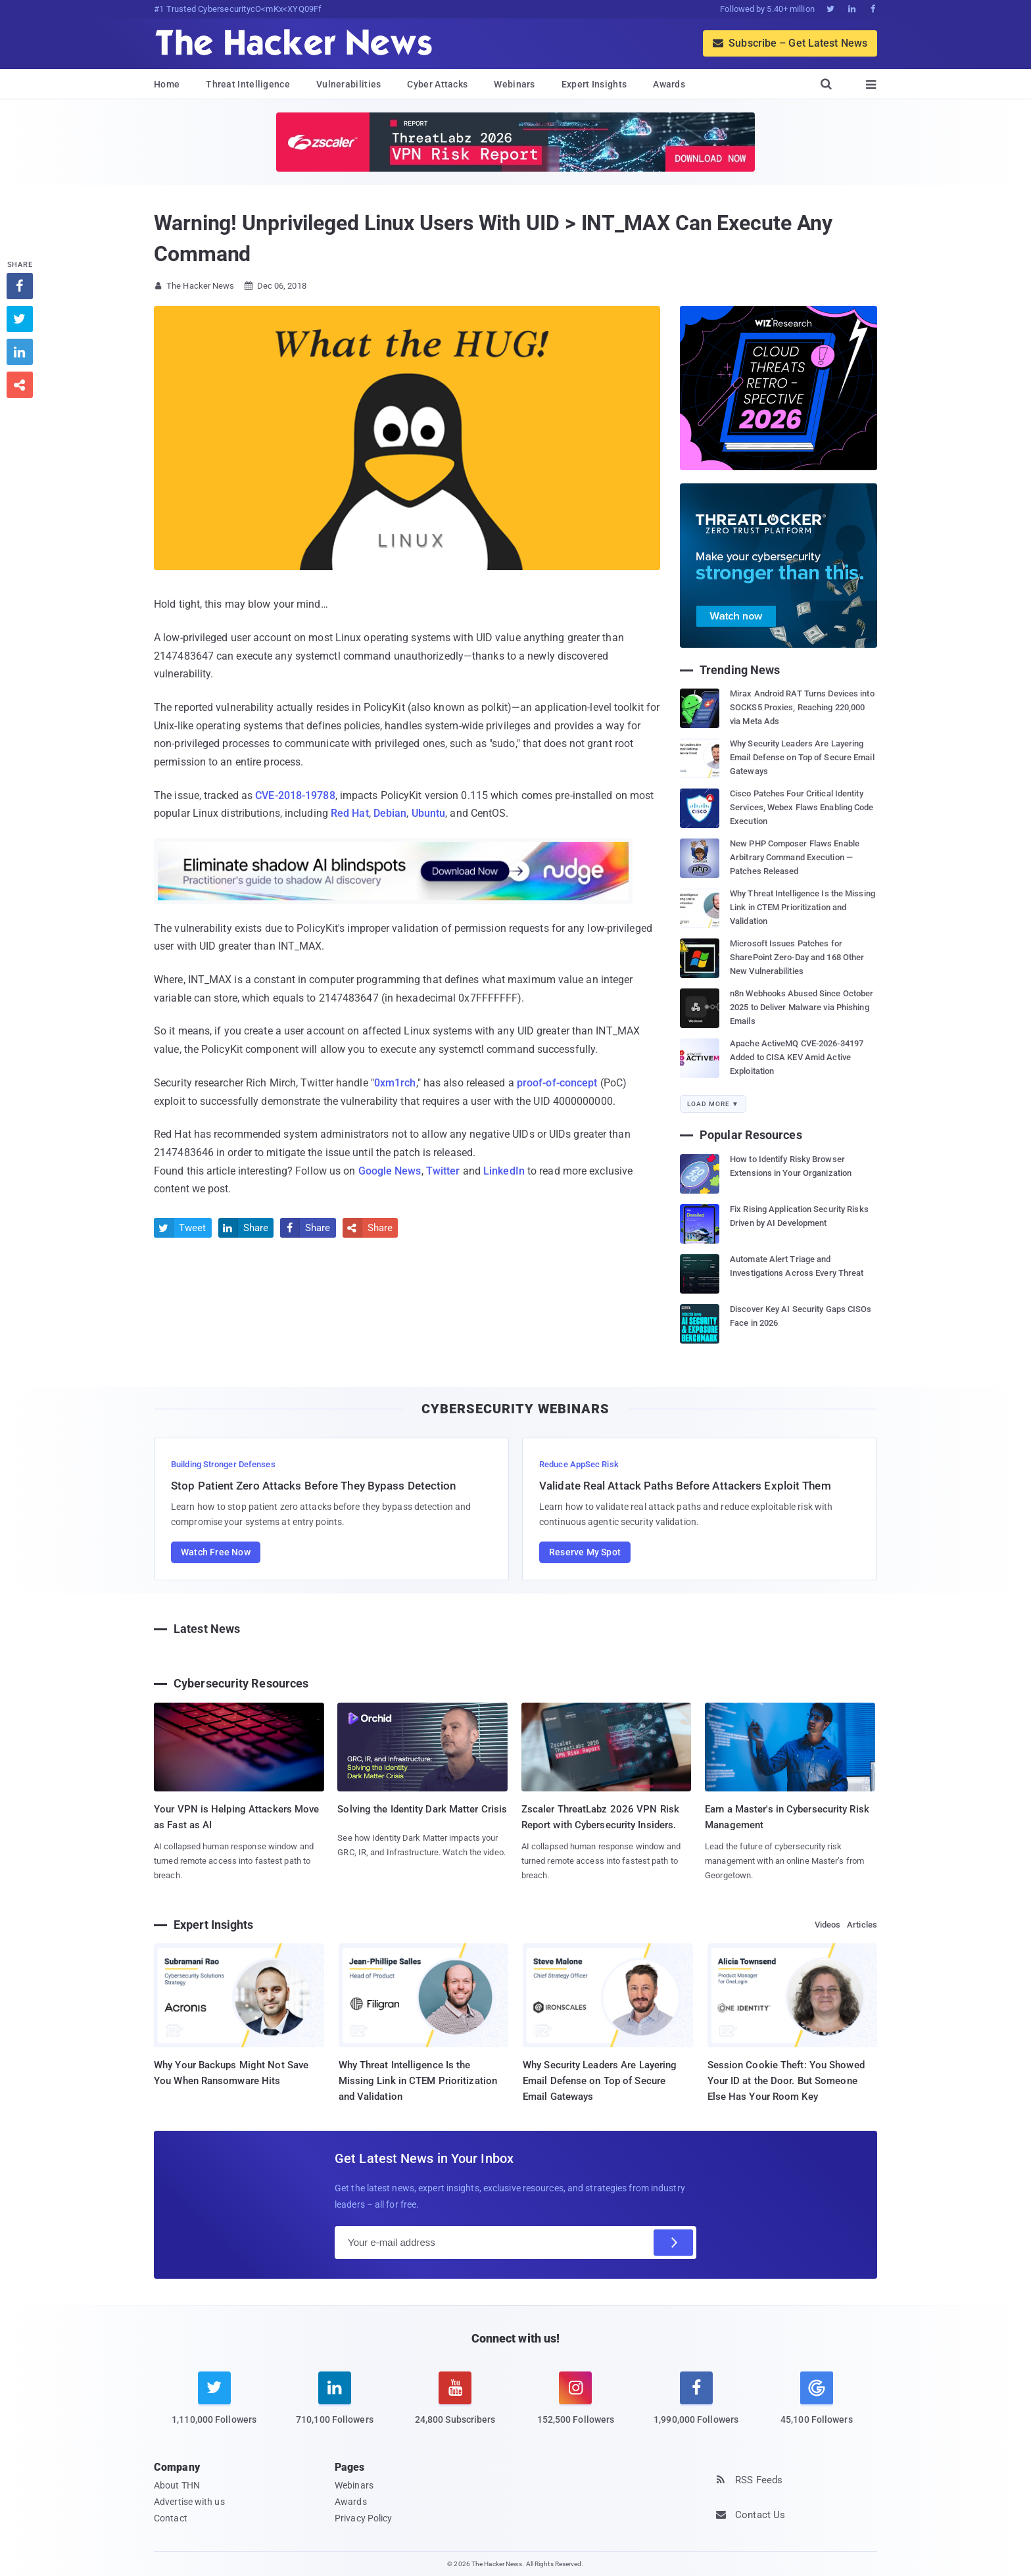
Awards (669, 84)
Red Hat (350, 813)
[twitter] (214, 2406)
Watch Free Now (216, 1552)
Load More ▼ (713, 1103)
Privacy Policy (363, 2518)
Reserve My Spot (585, 1552)
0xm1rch (395, 1083)
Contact (170, 2518)
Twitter (443, 1171)
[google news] (816, 2400)
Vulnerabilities (348, 84)
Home (167, 84)
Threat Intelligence (248, 84)
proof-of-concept (557, 1083)
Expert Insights (594, 84)
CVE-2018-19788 (295, 795)
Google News (389, 1171)
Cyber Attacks (437, 84)
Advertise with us (189, 2501)
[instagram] (575, 2406)
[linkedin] (334, 2406)
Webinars (514, 84)
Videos (828, 1925)
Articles (862, 1925)
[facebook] (696, 2406)
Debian (390, 813)
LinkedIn (504, 1171)
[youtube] (455, 2406)
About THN (177, 2485)
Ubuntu (429, 813)
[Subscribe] (673, 2242)
